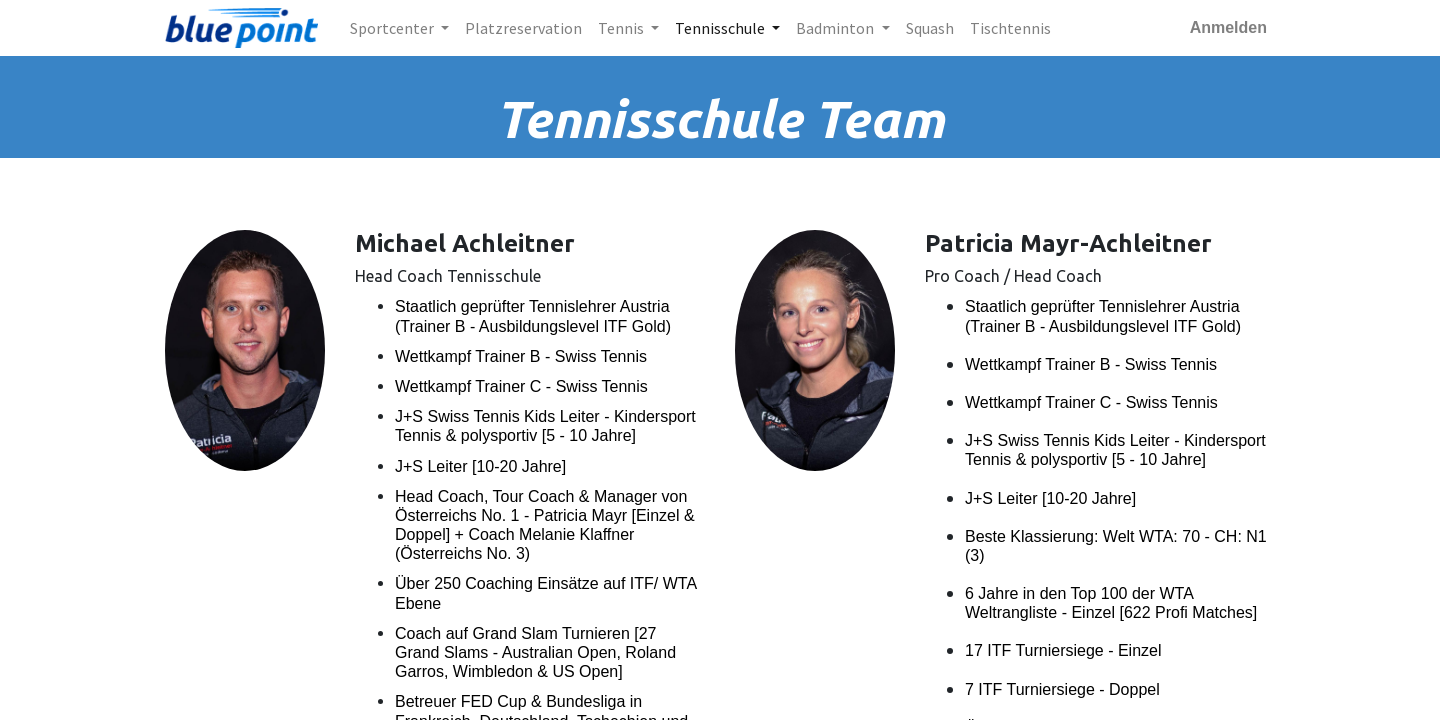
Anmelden (1228, 27)
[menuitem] (523, 28)
